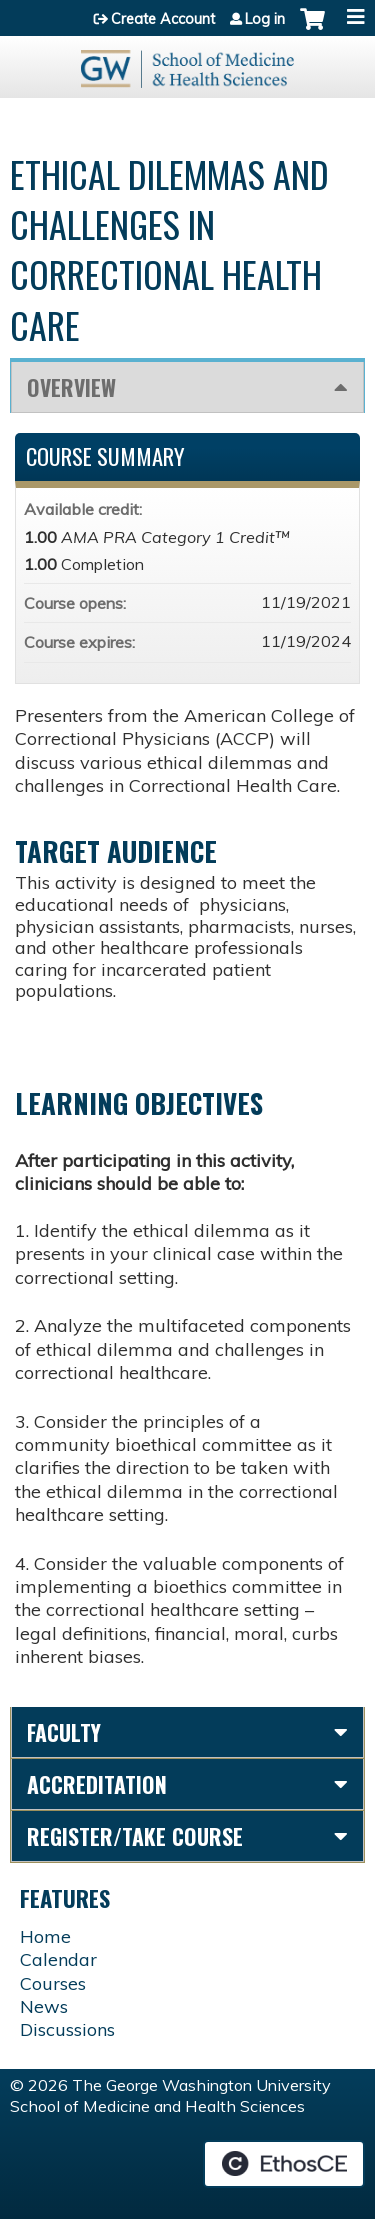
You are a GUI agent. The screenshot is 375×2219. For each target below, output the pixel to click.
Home (45, 1936)
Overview (71, 387)
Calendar (58, 1959)
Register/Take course (135, 1836)
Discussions (67, 2029)
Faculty (64, 1732)
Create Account (163, 19)
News (44, 2006)
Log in (265, 19)
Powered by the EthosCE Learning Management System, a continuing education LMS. (284, 2164)
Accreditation (97, 1784)
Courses (53, 1983)
